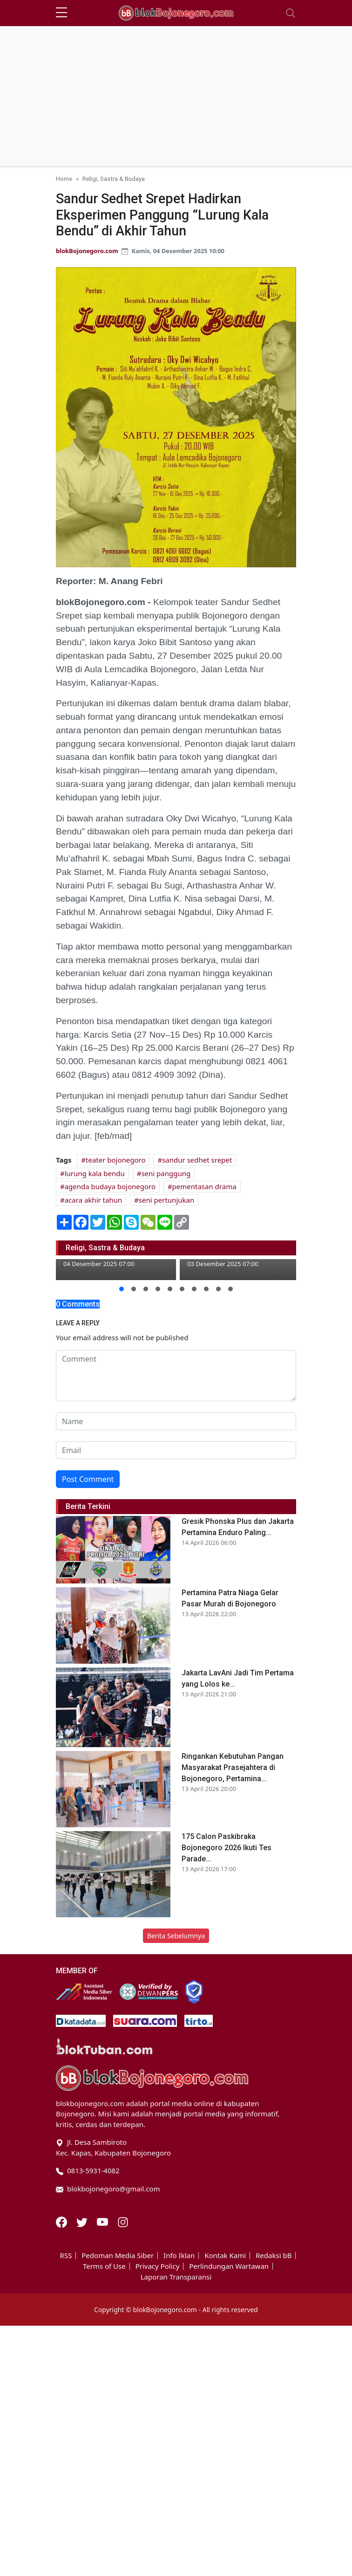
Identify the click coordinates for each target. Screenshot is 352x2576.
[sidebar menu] (61, 13)
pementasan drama (204, 1186)
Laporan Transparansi (176, 2276)
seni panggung (165, 1173)
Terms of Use (104, 2266)
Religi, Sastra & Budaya (113, 178)
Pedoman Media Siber (117, 2255)
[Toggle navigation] (290, 13)
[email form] (176, 1450)
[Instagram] (123, 2221)
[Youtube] (103, 2221)
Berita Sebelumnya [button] (176, 1935)
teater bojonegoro (116, 1159)
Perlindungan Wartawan (229, 2266)
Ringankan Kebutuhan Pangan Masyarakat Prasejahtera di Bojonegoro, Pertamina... (233, 1767)
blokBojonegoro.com (87, 251)
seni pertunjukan (166, 1200)
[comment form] (176, 1375)
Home (64, 178)
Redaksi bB (273, 2255)
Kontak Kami (225, 2255)
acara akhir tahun (93, 1200)
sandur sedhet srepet (197, 1159)
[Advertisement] (176, 96)
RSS (66, 2255)
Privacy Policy (157, 2266)
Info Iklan (179, 2255)
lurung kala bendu (95, 1173)
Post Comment (88, 1479)
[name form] (176, 1421)
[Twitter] (82, 2221)
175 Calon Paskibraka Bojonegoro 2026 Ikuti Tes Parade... (226, 1847)
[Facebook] (62, 2221)
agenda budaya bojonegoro (110, 1186)
